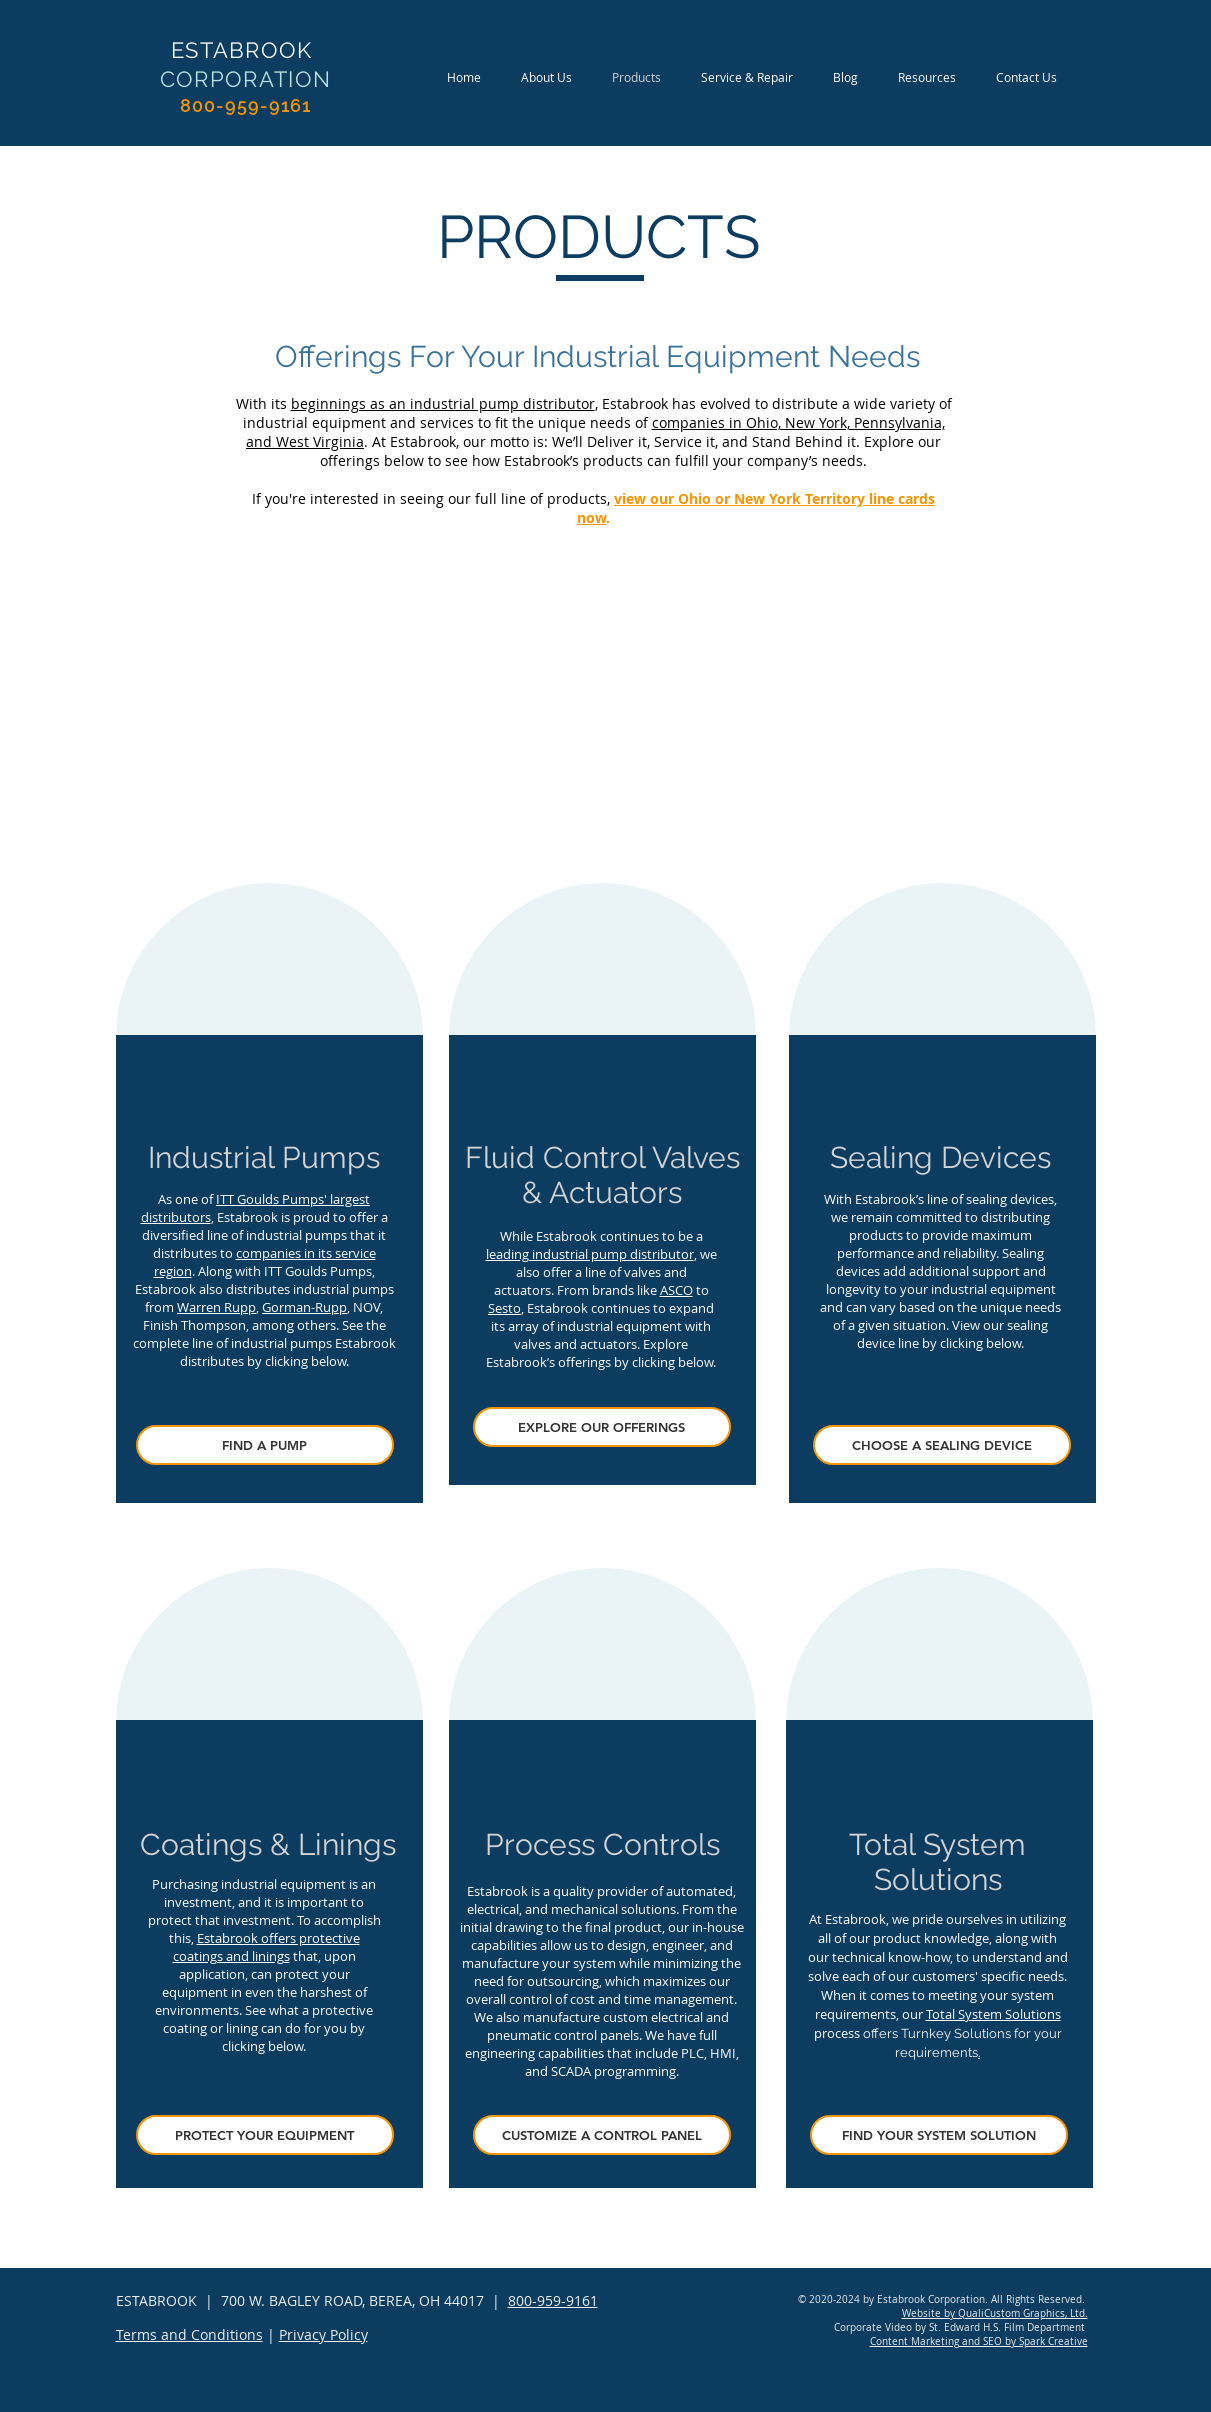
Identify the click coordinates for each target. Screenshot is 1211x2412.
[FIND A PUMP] (265, 1445)
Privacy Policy (323, 2334)
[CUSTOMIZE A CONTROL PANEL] (602, 2135)
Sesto (504, 1308)
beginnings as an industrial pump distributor (443, 403)
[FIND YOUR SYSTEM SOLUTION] (939, 2135)
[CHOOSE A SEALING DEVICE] (942, 1445)
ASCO (676, 1290)
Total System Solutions (993, 2014)
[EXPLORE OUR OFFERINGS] (602, 1427)
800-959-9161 (553, 2300)
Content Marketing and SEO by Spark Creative (979, 2341)
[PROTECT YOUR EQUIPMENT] (265, 2135)
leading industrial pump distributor (590, 1254)
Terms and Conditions (189, 2334)
